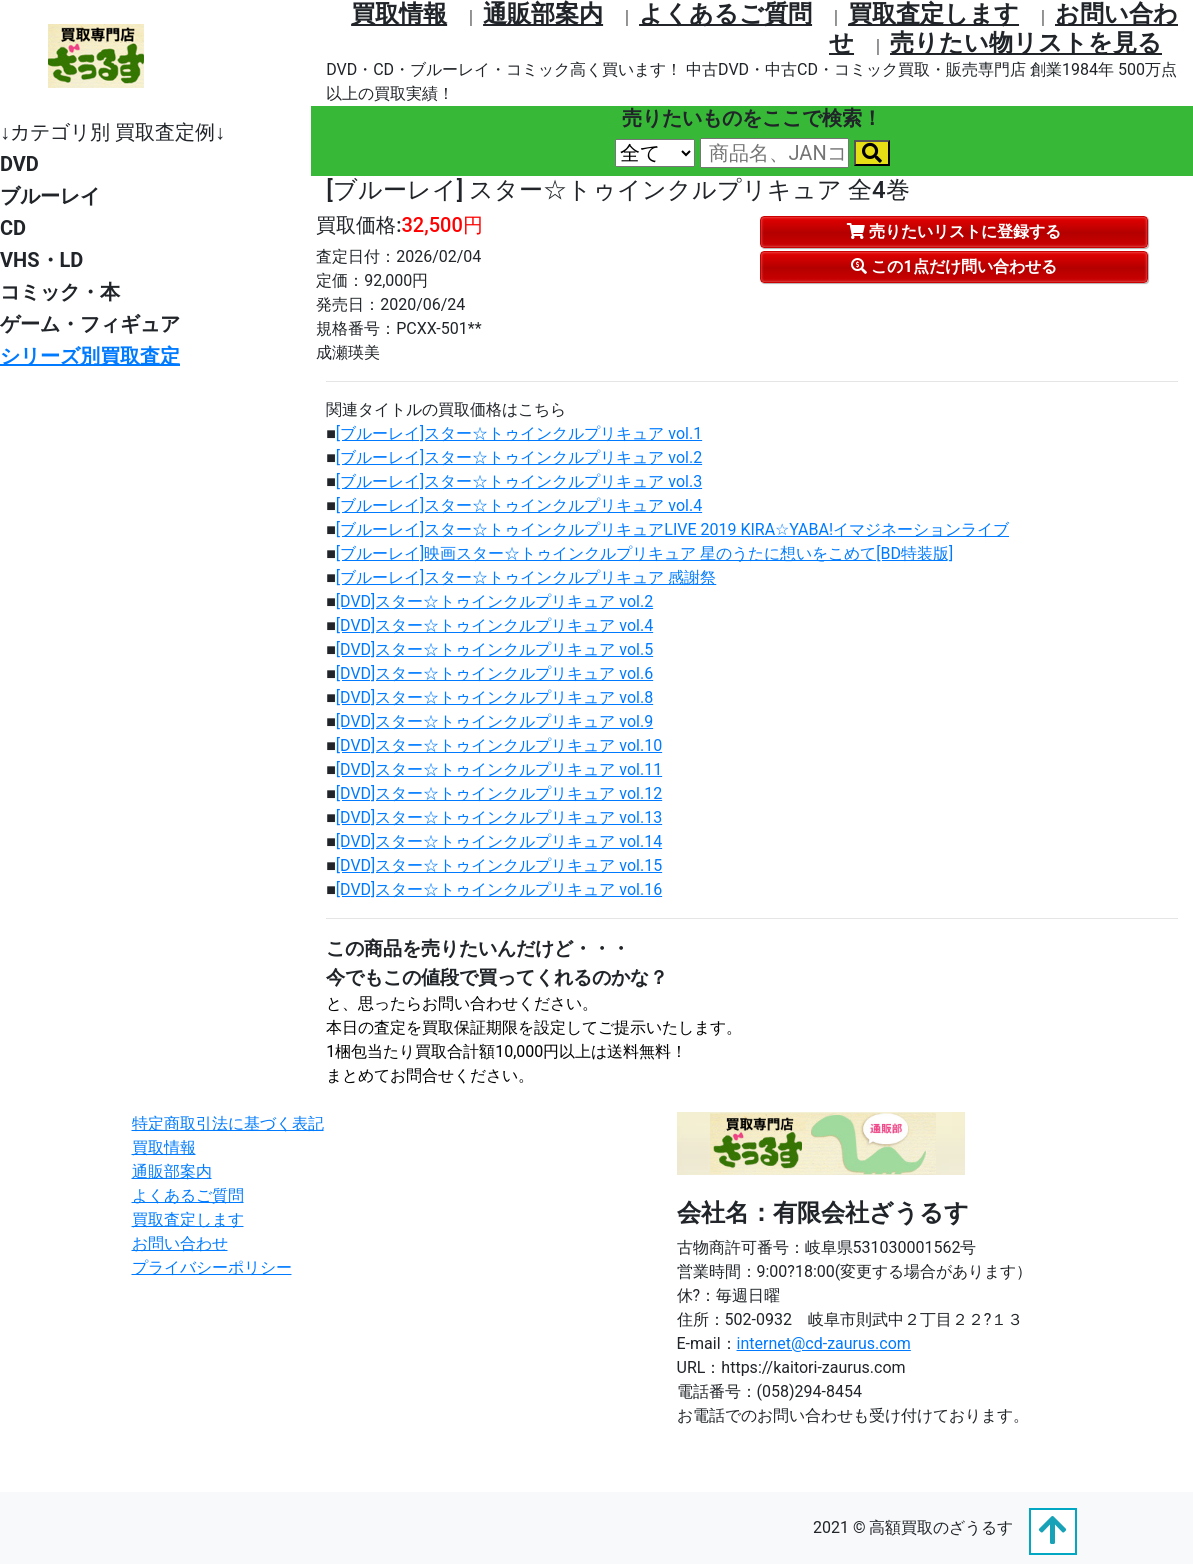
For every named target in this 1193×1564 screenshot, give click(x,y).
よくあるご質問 (725, 14)
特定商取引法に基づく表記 (228, 1123)
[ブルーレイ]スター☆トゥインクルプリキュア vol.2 (519, 457)
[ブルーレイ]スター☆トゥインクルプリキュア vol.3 (519, 481)
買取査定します (933, 14)
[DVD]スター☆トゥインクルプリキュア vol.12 (499, 793)
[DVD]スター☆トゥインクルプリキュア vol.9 (494, 721)
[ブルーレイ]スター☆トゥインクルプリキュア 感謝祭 (526, 577)
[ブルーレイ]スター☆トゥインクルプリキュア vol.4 (519, 505)
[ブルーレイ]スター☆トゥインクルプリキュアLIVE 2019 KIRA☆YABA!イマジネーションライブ (672, 529)
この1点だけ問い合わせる (953, 266)
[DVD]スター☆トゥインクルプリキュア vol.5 (494, 649)
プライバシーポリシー (212, 1267)
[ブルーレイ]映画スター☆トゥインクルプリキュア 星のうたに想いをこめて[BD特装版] (644, 553)
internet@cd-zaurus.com (824, 1343)
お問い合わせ (180, 1243)
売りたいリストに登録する (954, 231)
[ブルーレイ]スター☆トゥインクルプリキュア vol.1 (519, 433)
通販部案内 (543, 14)
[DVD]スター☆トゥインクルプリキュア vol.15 (499, 865)
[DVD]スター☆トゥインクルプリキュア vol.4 (494, 625)
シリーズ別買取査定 (90, 356)
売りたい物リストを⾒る (1026, 43)
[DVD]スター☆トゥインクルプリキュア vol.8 (494, 697)
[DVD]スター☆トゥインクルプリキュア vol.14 (499, 841)
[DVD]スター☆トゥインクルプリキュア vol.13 (499, 817)
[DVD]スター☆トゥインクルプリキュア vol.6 (494, 673)
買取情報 (399, 14)
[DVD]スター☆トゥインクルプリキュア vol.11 (499, 769)
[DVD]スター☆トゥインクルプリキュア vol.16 (499, 889)
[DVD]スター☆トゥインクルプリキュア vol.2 (494, 601)
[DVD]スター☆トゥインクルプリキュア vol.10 (499, 745)
